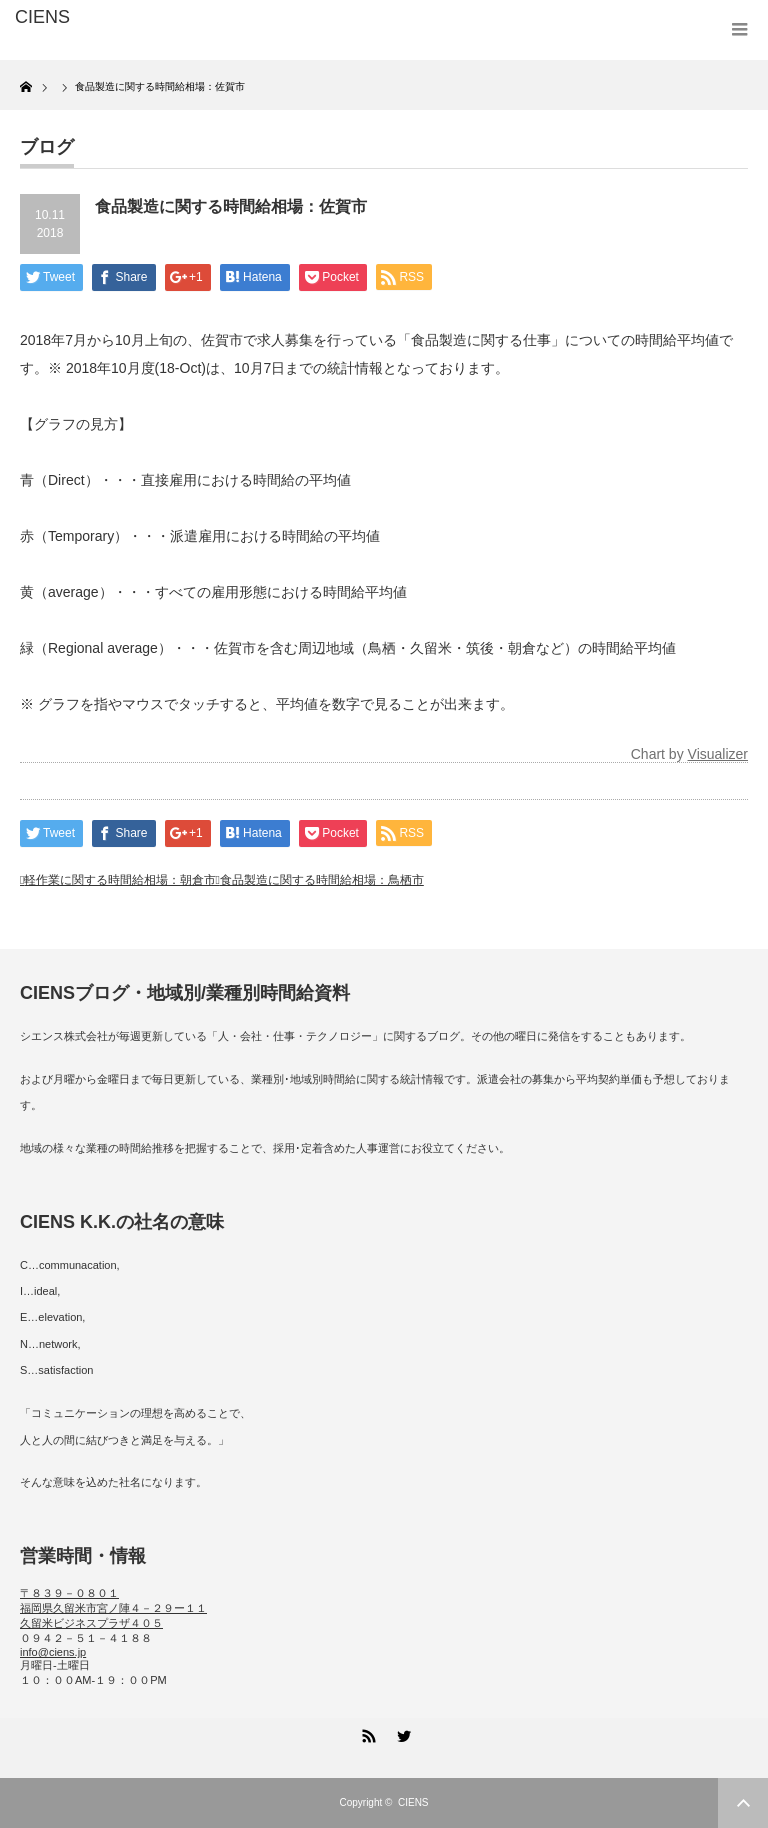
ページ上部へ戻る (743, 1803)
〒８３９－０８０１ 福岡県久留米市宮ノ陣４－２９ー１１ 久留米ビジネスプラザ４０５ (113, 1608)
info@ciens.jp (53, 1652)
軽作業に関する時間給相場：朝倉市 (120, 880)
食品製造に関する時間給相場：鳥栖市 (322, 880)
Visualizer (718, 754)
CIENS (413, 1802)
